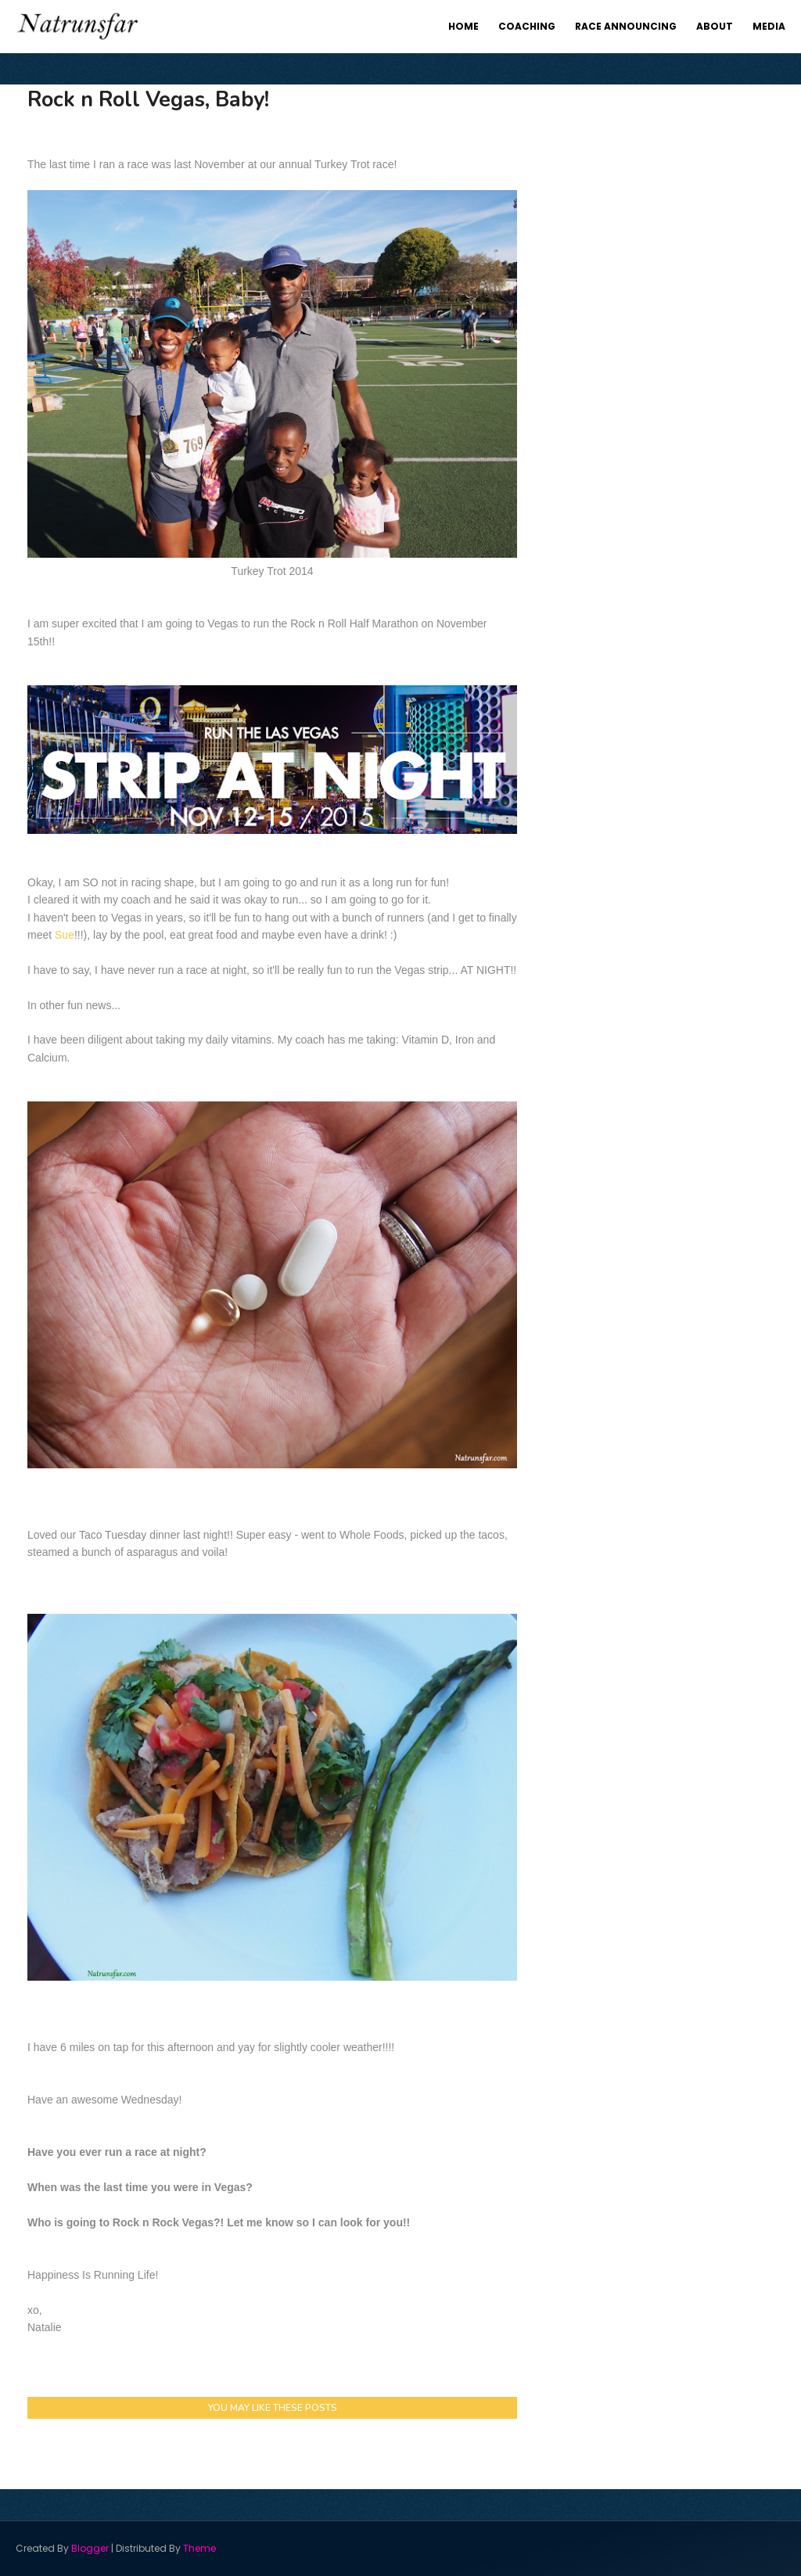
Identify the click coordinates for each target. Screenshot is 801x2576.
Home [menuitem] (463, 26)
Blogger (90, 2548)
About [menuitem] (714, 26)
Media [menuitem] (769, 26)
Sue (64, 935)
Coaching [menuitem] (526, 26)
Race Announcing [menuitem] (626, 26)
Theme (199, 2548)
